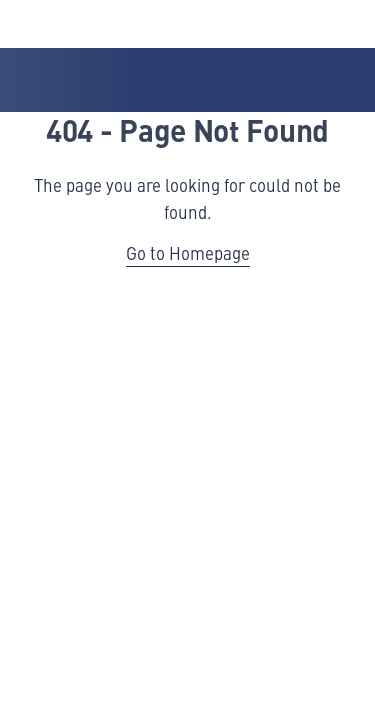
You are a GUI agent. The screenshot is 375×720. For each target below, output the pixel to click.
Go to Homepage (188, 253)
